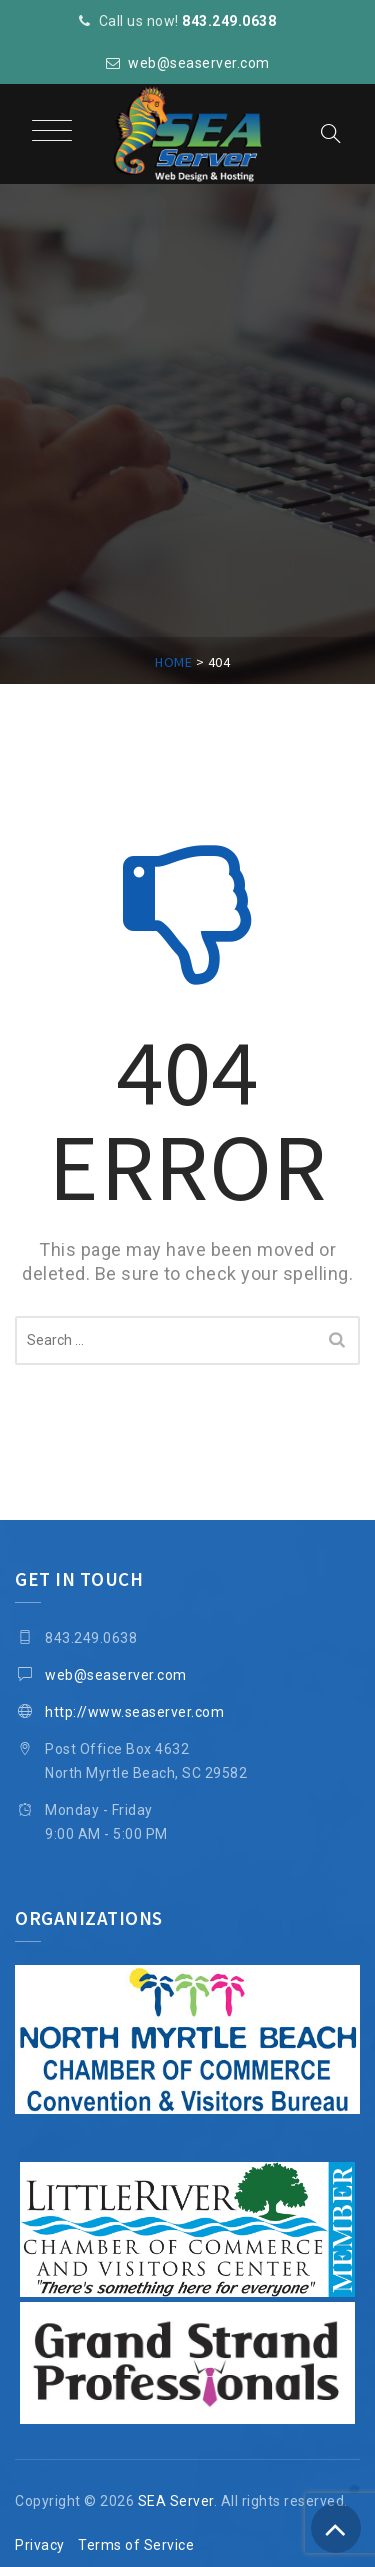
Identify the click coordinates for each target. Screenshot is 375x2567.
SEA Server (176, 2501)
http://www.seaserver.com (134, 1712)
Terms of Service (136, 2545)
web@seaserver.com (199, 63)
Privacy (40, 2545)
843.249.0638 (229, 21)
